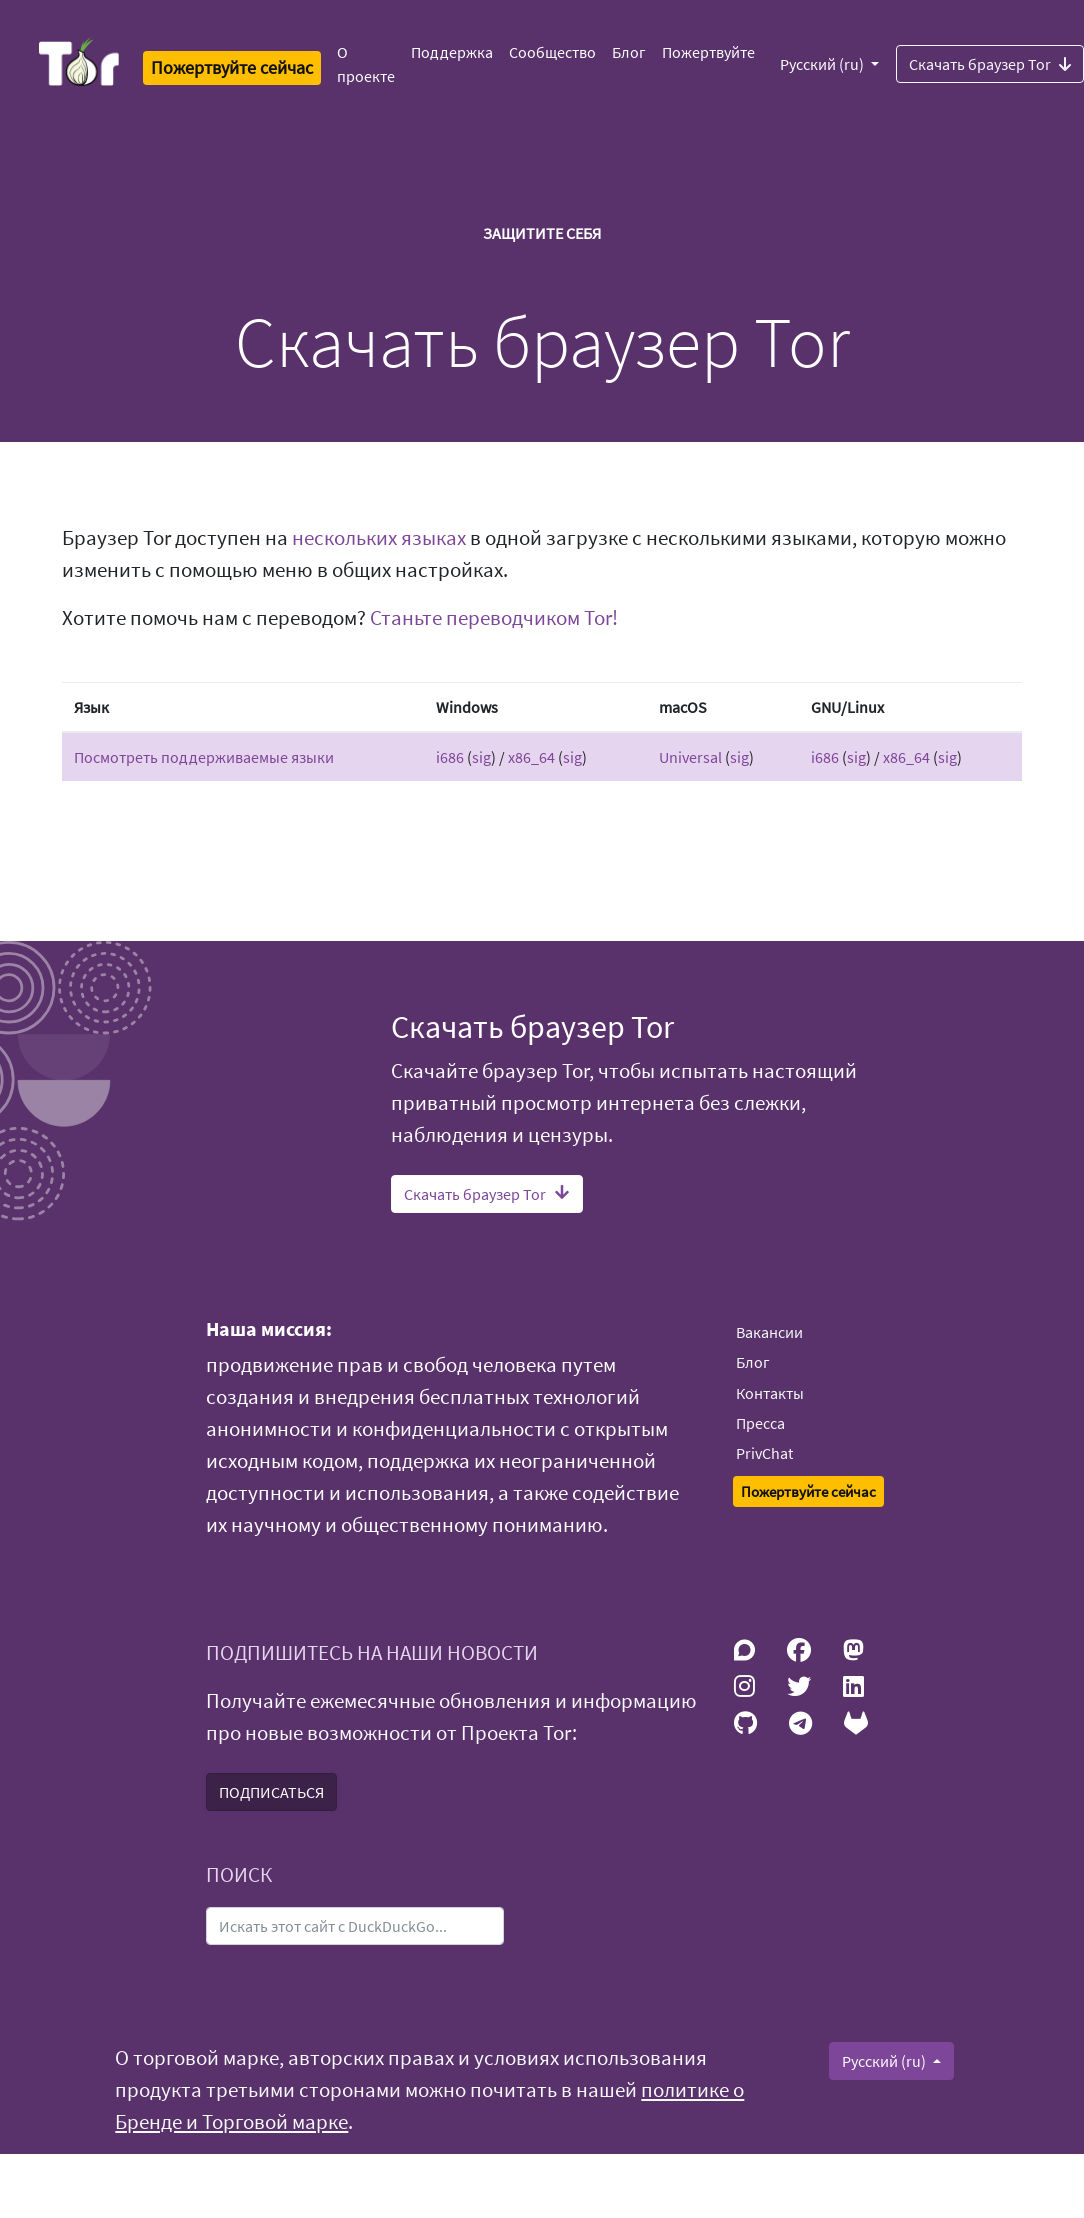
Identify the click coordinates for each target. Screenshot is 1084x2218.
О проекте (366, 64)
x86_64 (531, 757)
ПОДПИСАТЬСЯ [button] (271, 1792)
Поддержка (452, 52)
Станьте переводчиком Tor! (494, 618)
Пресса (760, 1423)
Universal (690, 757)
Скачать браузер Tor (487, 1194)
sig (481, 757)
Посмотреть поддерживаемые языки (204, 757)
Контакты (770, 1393)
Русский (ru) (823, 64)
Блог (629, 52)
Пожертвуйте (708, 52)
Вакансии (769, 1332)
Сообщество (552, 52)
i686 (450, 757)
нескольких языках (379, 538)
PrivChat (764, 1453)
